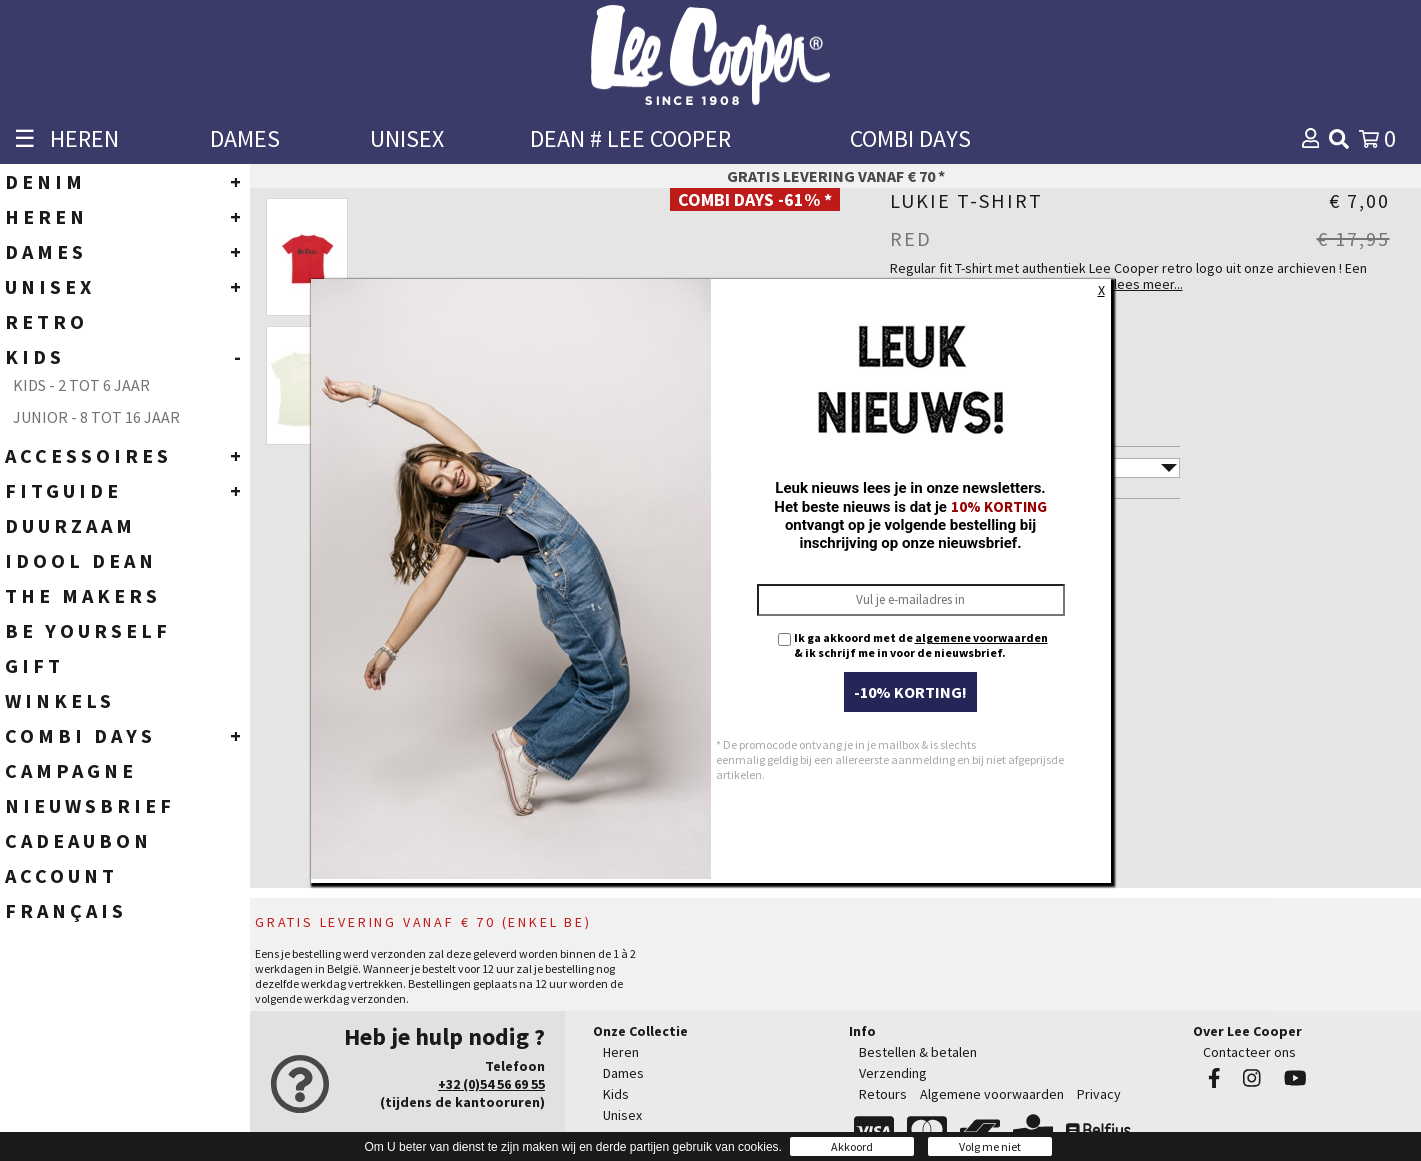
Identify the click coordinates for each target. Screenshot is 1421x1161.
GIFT (34, 665)
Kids (616, 1094)
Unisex (622, 1115)
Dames (623, 1073)
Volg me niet (990, 1146)
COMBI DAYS (910, 138)
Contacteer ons (1249, 1052)
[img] (1339, 139)
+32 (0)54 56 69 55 (491, 1084)
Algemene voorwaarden (992, 1094)
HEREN (84, 138)
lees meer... (1148, 284)
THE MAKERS (83, 595)
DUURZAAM (70, 525)
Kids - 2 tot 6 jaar (81, 385)
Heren (621, 1052)
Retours (883, 1094)
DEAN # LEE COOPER (630, 138)
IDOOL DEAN (81, 560)
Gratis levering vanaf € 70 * (836, 176)
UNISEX (407, 138)
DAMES (245, 138)
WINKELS (60, 700)
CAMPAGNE (71, 770)
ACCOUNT (61, 875)
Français (66, 910)
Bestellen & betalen (918, 1052)
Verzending (893, 1073)
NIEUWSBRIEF (90, 805)
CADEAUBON (78, 840)
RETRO (46, 321)
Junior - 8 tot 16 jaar (96, 417)
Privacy (1099, 1094)
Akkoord (852, 1146)
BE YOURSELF (88, 630)
